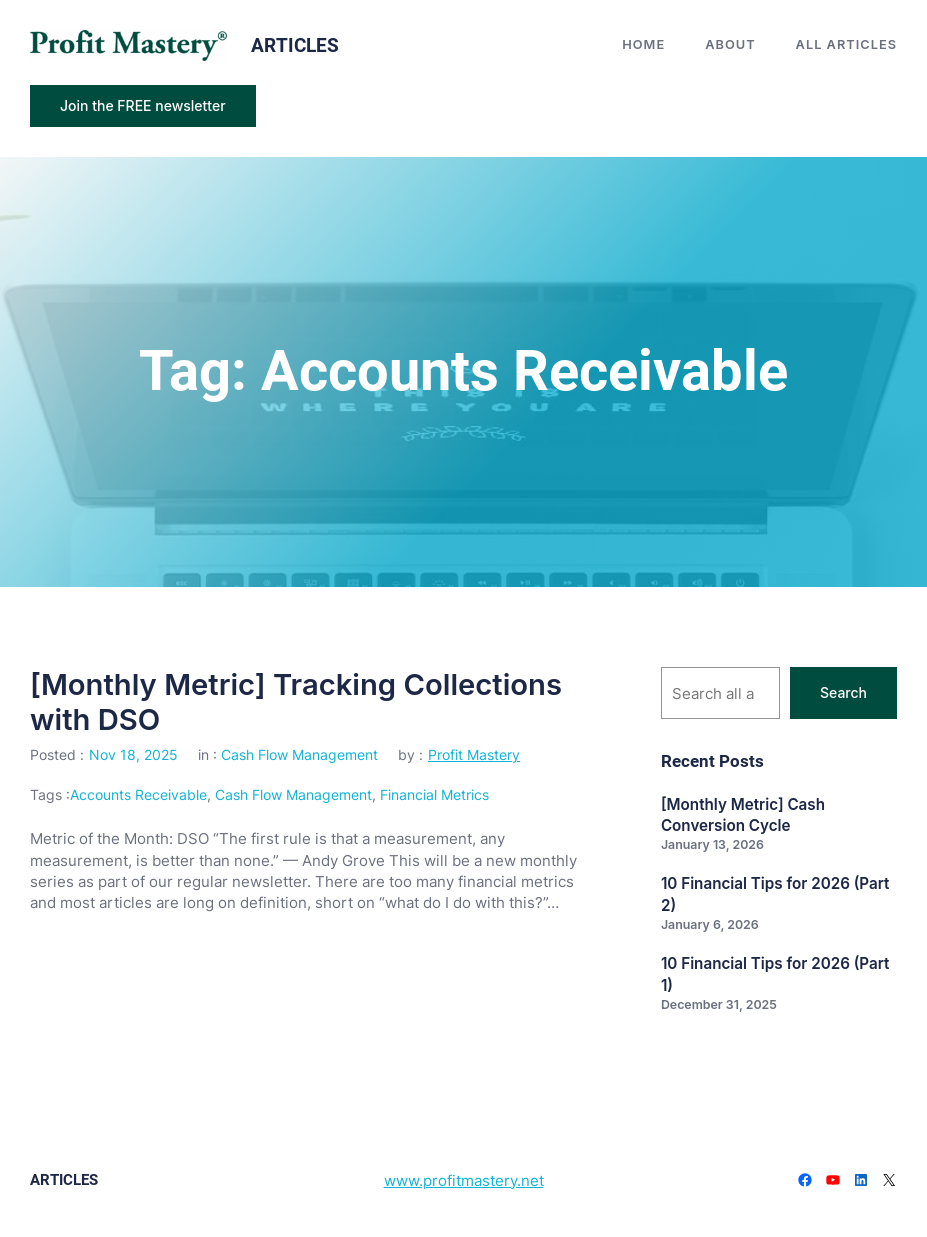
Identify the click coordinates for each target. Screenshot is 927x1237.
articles (295, 45)
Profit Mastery (474, 754)
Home (643, 44)
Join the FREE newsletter (143, 105)
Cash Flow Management (299, 754)
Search (843, 692)
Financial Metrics (434, 794)
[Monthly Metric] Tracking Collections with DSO (296, 702)
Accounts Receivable (138, 794)
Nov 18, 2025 (133, 754)
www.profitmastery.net (464, 1180)
